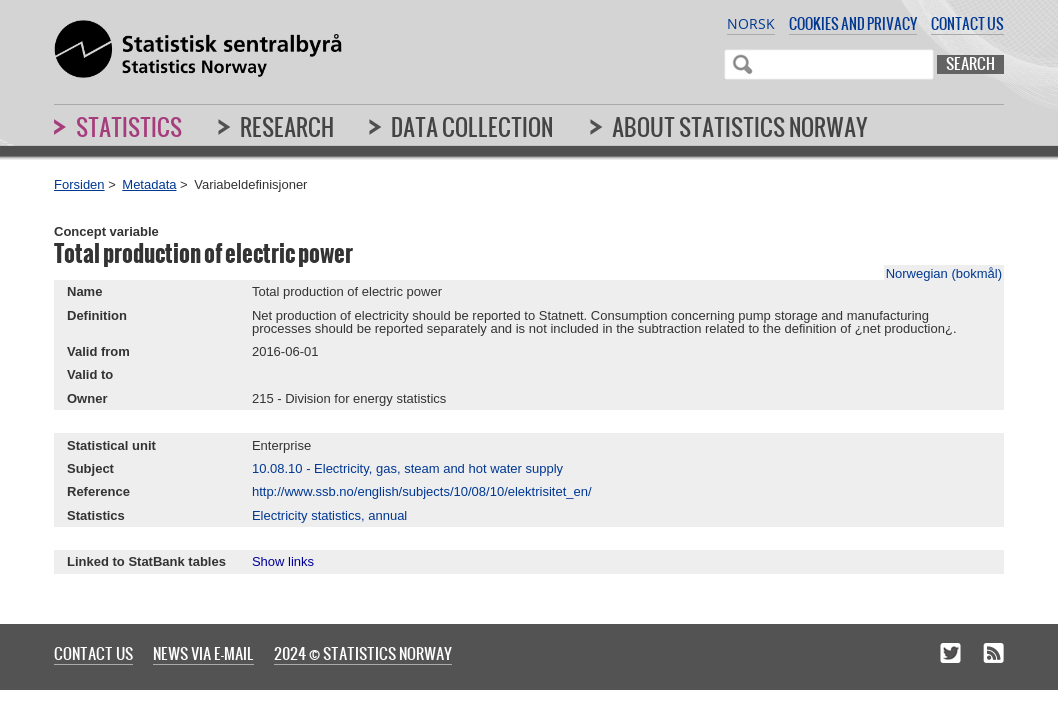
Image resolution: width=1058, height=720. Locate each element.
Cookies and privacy (853, 23)
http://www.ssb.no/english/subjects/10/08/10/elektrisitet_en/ (422, 491)
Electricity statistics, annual (329, 515)
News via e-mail (203, 653)
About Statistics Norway (740, 127)
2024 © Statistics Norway (363, 653)
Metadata (149, 184)
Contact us (967, 23)
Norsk (751, 23)
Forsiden (79, 184)
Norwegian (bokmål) (944, 273)
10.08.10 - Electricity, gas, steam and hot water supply (407, 468)
